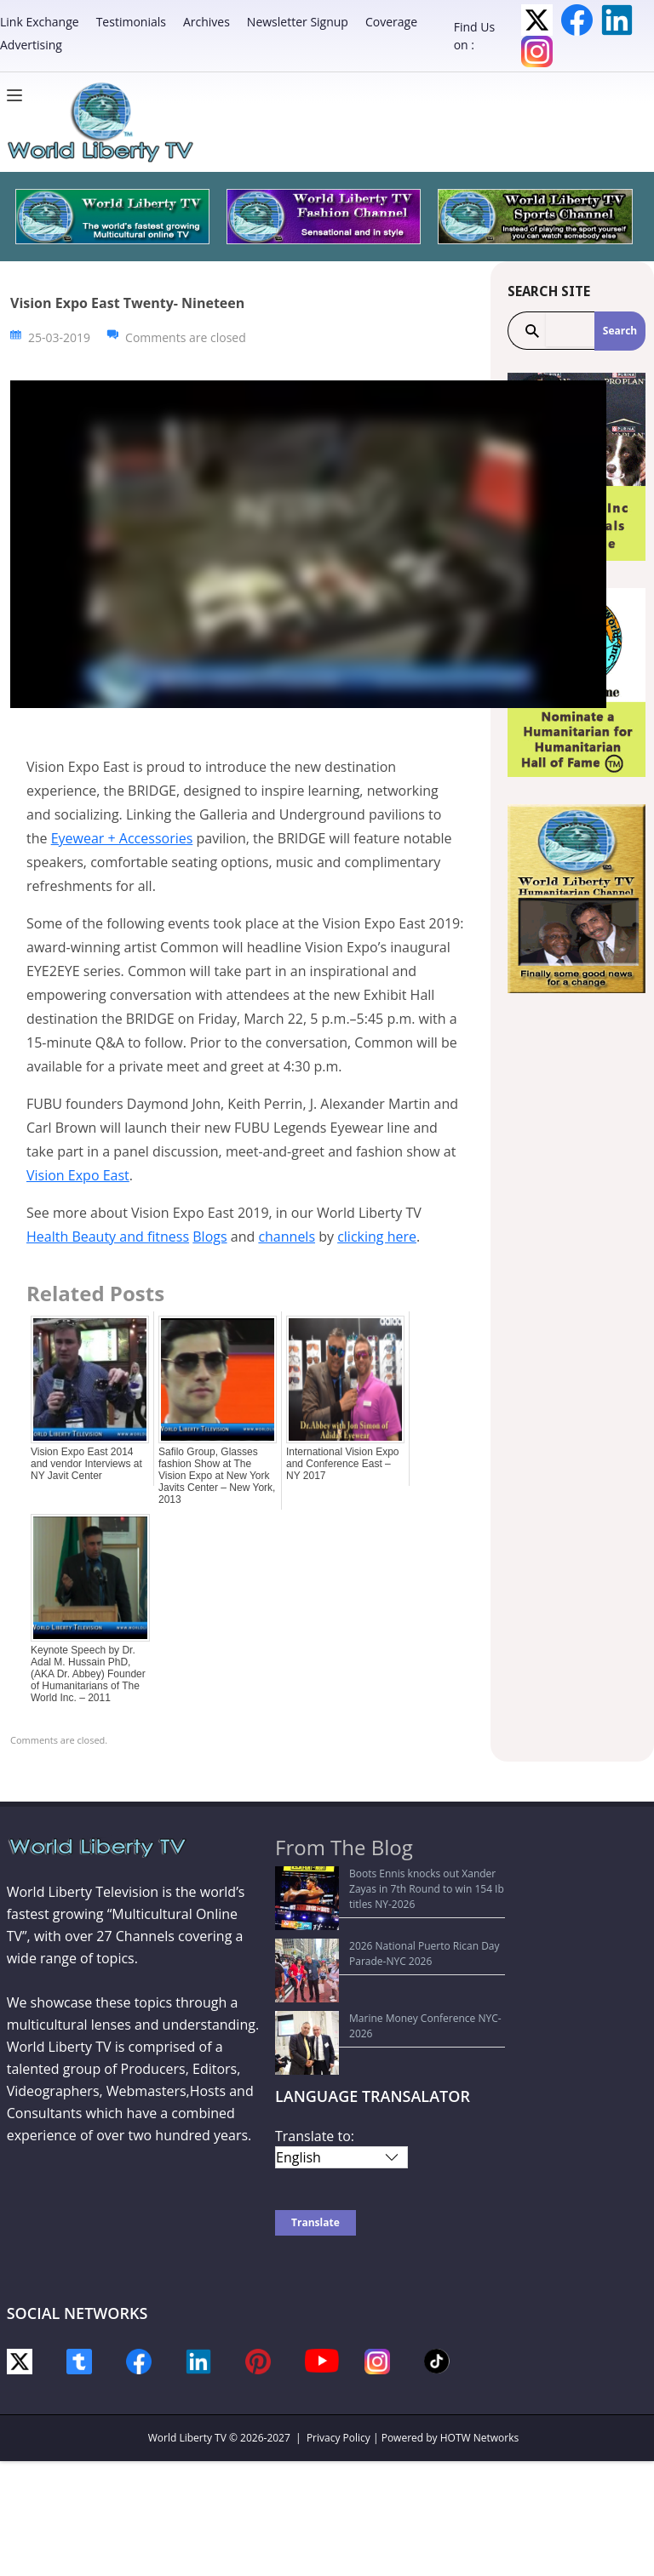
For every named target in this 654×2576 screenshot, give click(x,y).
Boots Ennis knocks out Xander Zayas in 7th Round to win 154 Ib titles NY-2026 (388, 1881)
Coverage (391, 22)
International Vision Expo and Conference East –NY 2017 (342, 1464)
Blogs (209, 1236)
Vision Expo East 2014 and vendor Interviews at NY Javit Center (86, 1464)
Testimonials (131, 22)
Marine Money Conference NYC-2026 (373, 1955)
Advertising (31, 45)
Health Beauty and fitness (107, 1236)
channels (286, 1236)
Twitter (537, 20)
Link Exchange (39, 22)
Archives (206, 22)
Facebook (577, 20)
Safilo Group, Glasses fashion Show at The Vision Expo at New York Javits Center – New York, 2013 (216, 1475)
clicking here (376, 1236)
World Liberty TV (187, 2348)
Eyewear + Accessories (122, 838)
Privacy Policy (338, 2348)
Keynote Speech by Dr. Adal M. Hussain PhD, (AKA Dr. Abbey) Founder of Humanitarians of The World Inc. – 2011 (88, 1674)
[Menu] (19, 95)
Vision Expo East (77, 1175)
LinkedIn (617, 20)
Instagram (537, 51)
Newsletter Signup (297, 22)
